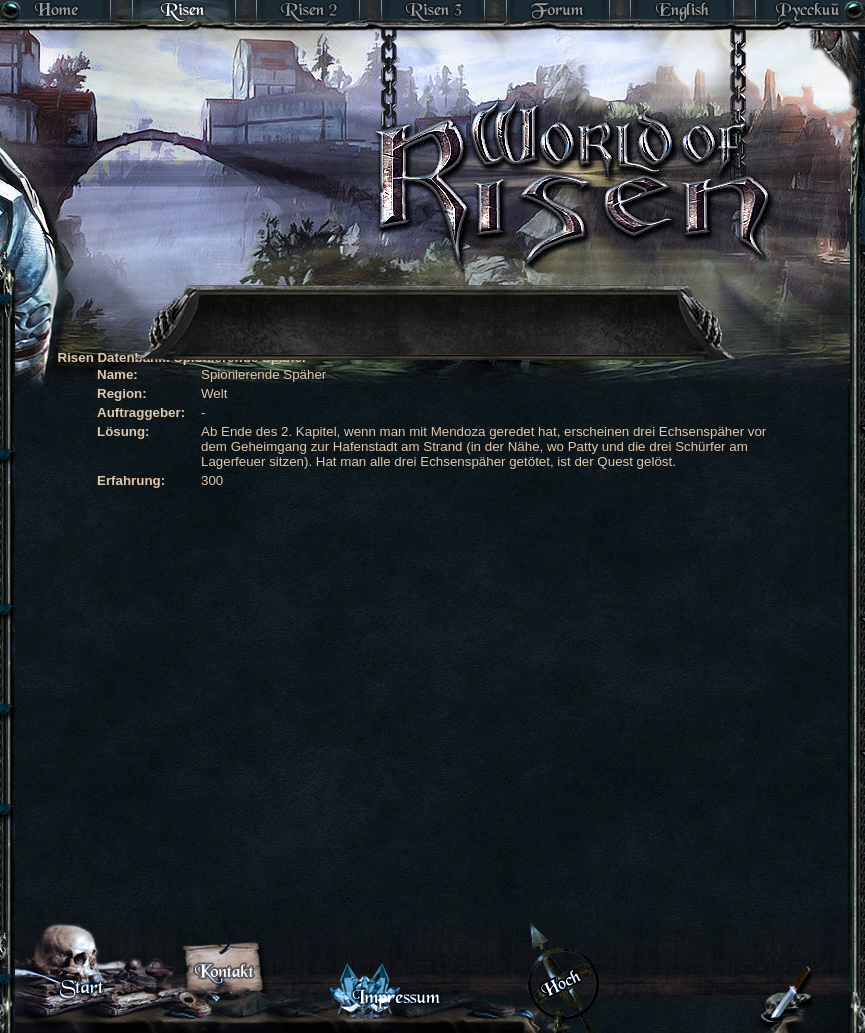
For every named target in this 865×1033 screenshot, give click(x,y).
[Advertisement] (382, 405)
